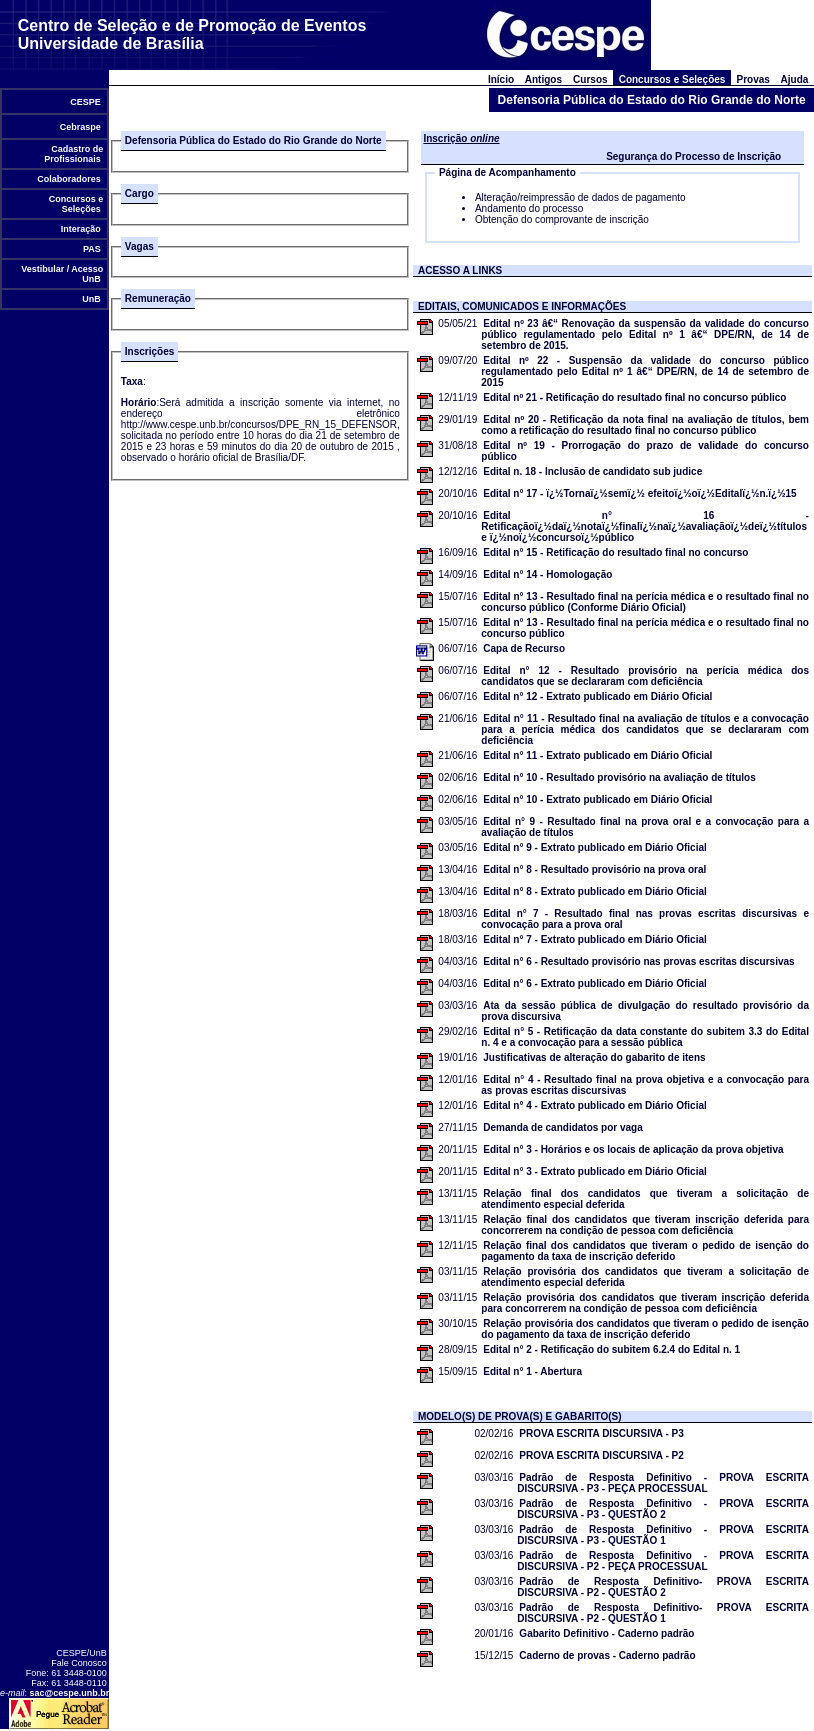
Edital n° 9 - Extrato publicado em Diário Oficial (595, 847)
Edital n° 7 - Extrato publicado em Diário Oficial (595, 939)
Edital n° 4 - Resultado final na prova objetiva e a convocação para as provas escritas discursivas (645, 1085)
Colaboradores (69, 179)
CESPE (86, 102)
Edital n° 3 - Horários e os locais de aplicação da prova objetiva (633, 1149)
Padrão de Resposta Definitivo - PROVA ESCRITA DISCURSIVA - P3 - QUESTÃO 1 (663, 1535)
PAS (92, 249)
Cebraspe (80, 127)
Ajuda (794, 79)
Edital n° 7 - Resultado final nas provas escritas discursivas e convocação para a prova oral (645, 919)
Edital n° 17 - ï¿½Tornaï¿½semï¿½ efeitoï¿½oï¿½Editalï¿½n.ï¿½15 (639, 493)
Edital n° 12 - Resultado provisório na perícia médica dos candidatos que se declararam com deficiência (645, 676)
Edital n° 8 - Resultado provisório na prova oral (594, 869)
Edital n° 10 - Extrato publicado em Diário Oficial (597, 799)
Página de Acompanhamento (507, 172)
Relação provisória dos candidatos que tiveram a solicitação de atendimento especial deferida (645, 1277)
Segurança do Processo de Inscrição (693, 156)
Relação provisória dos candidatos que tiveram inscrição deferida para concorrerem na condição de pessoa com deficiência (645, 1303)
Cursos (591, 79)
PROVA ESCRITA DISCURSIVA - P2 (601, 1455)
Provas (753, 79)
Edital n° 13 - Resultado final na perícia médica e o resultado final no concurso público (645, 628)
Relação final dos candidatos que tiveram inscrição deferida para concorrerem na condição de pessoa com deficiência (645, 1225)
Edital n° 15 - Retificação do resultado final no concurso (615, 552)
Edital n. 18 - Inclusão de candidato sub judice (592, 471)
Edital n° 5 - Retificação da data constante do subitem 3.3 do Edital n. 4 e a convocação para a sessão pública (645, 1037)
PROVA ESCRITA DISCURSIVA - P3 (601, 1433)
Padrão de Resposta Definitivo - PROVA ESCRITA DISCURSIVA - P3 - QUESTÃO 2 (663, 1509)
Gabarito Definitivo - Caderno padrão (606, 1633)
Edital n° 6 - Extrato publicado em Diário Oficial (595, 983)
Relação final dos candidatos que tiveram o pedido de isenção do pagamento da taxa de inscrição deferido (645, 1251)
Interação (80, 229)
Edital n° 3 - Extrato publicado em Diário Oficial (595, 1171)
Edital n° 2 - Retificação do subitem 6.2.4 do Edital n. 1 (611, 1349)
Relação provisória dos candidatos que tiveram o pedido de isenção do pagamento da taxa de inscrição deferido (645, 1329)
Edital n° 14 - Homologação (547, 574)
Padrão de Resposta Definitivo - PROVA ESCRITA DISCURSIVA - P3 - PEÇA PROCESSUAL (663, 1483)
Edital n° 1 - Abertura (532, 1371)
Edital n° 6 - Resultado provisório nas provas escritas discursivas (638, 961)
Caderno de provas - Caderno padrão (607, 1655)
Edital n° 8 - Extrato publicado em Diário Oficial (595, 891)
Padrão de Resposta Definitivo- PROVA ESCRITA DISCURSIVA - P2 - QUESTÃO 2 (663, 1587)
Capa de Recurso (524, 648)
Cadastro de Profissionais (73, 154)
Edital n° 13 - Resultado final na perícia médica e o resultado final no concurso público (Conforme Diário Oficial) (645, 602)
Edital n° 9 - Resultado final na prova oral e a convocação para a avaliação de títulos (645, 827)
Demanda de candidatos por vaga (563, 1127)
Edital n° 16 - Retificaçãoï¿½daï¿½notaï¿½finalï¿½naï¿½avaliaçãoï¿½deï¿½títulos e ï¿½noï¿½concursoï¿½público (645, 526)
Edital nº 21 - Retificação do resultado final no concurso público (634, 397)
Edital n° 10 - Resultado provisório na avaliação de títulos (619, 777)
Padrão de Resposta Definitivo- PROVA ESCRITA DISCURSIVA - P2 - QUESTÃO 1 (663, 1613)
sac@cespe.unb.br (70, 1693)
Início (500, 79)
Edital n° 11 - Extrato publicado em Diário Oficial (597, 755)
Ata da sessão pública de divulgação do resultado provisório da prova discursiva (645, 1011)
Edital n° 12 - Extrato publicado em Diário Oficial (597, 696)
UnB (92, 299)
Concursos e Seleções (74, 204)
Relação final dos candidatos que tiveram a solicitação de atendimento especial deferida (645, 1199)
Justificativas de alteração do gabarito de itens (594, 1057)
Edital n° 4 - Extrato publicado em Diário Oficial (595, 1105)
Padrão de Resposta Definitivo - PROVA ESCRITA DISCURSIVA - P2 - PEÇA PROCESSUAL (663, 1561)
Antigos (544, 79)
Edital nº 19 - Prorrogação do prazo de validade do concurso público (645, 451)
